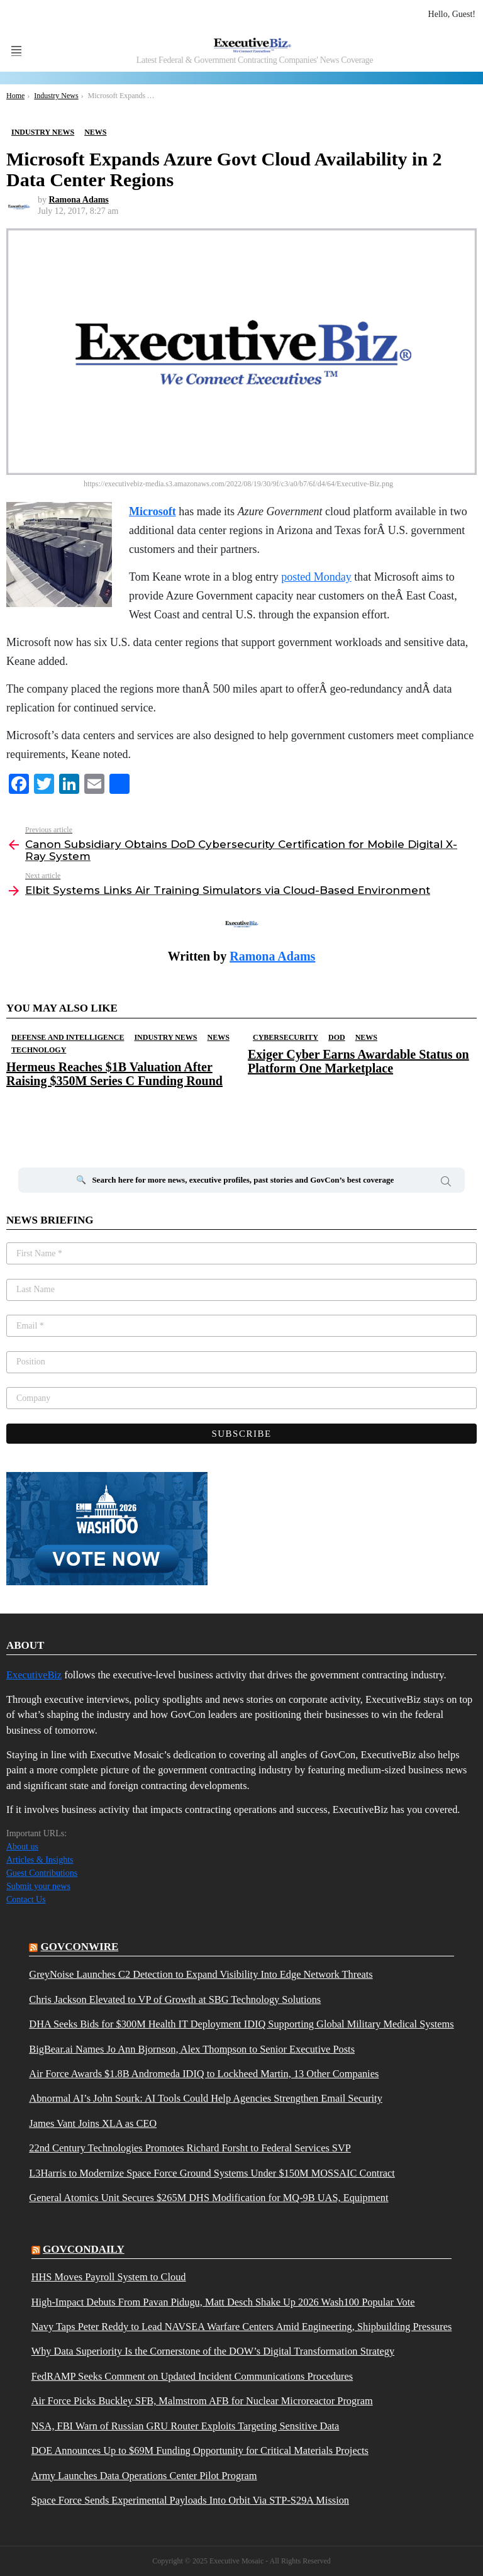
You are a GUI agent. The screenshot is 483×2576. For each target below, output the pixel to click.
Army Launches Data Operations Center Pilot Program (144, 2476)
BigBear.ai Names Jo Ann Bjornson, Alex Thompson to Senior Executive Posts (192, 2049)
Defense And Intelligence (67, 1037)
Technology (38, 1049)
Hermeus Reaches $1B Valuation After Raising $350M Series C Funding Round (114, 1074)
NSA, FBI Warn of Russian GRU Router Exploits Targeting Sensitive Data (185, 2426)
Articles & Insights (40, 1860)
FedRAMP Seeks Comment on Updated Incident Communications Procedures (192, 2376)
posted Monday (316, 577)
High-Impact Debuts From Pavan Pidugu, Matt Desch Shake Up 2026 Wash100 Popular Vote (223, 2302)
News (219, 1037)
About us (22, 1846)
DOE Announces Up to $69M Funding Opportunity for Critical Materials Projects (200, 2450)
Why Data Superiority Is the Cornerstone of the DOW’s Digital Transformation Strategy (212, 2351)
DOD (336, 1037)
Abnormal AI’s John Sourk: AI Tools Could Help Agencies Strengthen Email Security (205, 2098)
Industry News (165, 1037)
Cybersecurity (285, 1037)
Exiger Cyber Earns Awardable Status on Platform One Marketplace (358, 1061)
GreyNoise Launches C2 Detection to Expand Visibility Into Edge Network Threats (200, 1974)
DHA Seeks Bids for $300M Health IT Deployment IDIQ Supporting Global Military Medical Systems (241, 2024)
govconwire (80, 1947)
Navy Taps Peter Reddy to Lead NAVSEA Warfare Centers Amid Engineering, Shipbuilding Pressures (241, 2327)
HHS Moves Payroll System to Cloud (108, 2277)
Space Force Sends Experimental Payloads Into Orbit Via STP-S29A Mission (190, 2500)
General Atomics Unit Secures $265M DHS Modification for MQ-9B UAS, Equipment (208, 2198)
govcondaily (84, 2249)
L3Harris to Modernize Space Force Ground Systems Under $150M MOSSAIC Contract (212, 2173)
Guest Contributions (41, 1873)
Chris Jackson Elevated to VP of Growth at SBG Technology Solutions (175, 1999)
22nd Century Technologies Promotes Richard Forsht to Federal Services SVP (190, 2148)
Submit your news (38, 1886)
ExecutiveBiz (34, 1675)
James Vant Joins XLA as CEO (93, 2123)
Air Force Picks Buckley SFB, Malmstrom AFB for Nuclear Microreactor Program (202, 2401)
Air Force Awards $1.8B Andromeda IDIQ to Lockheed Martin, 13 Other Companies (204, 2074)
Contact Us (26, 1899)
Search (445, 1183)
